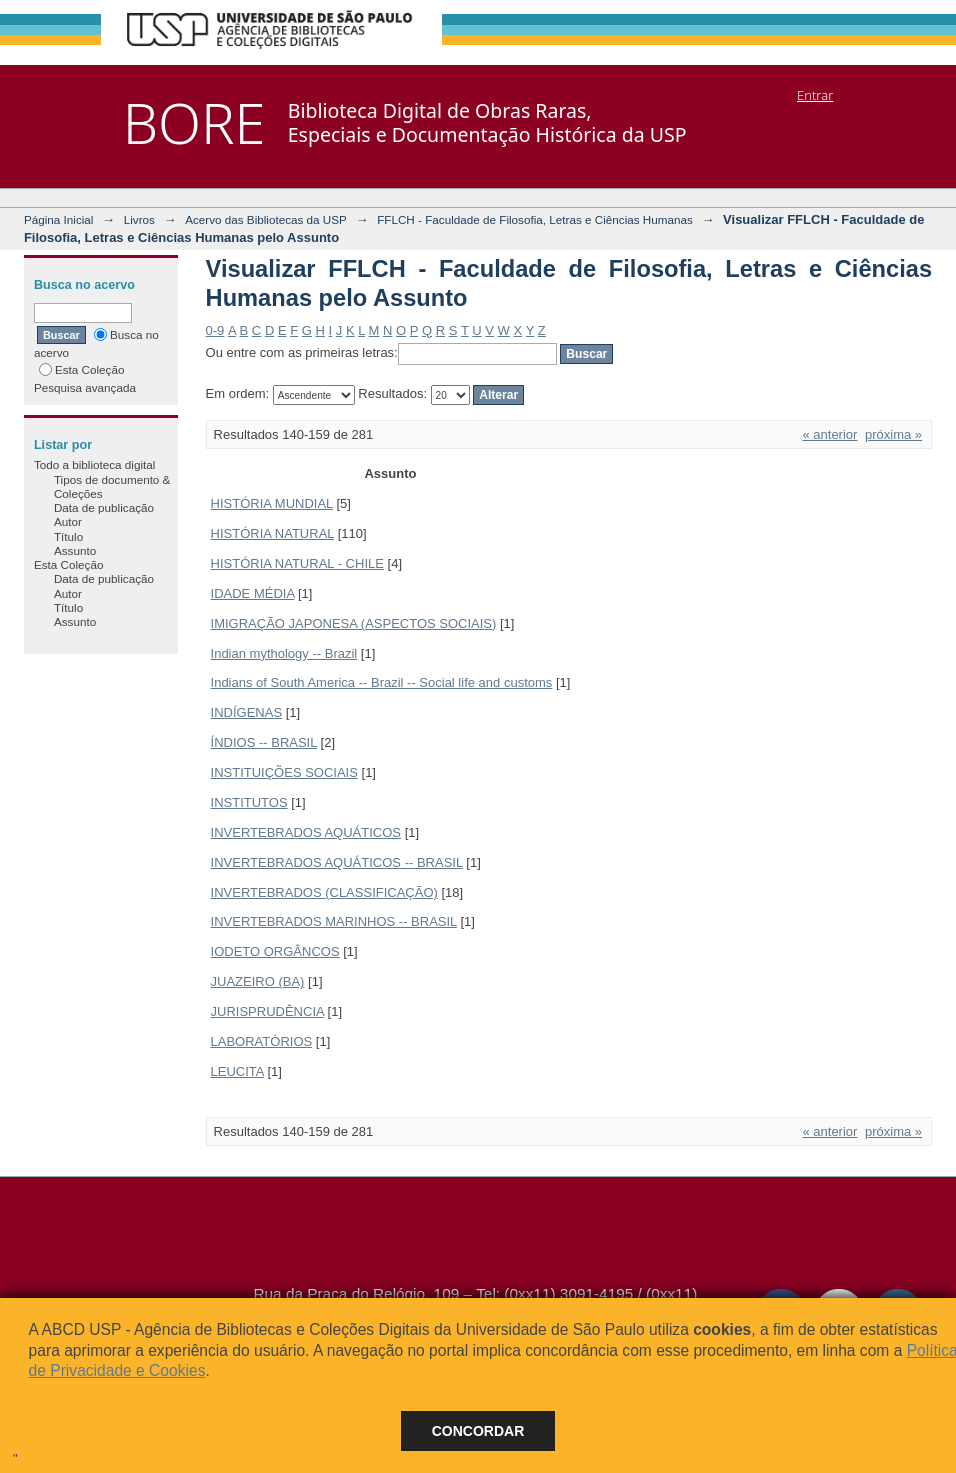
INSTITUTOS (249, 802)
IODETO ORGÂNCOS (275, 951)
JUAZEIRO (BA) (258, 981)
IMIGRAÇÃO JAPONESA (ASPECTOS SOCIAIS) (354, 623)
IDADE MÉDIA (253, 593)
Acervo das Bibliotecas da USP (266, 219)
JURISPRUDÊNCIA (267, 1011)
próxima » (893, 434)
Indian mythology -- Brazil (284, 653)
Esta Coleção (82, 369)
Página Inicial (59, 219)
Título (68, 536)
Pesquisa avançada (85, 387)
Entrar (815, 95)
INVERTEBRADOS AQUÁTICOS (306, 832)
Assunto (75, 550)
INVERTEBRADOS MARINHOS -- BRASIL (334, 921)
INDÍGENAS (247, 712)
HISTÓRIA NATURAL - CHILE (297, 563)
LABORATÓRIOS (262, 1041)
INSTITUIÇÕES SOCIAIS (284, 772)
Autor (68, 521)
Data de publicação (104, 507)
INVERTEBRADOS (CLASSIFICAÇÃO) (324, 892)
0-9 (215, 330)
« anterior (829, 434)
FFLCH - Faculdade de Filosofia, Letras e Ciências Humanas (535, 219)
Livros (139, 219)
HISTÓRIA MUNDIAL (272, 503)
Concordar (478, 1431)
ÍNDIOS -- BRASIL (264, 742)
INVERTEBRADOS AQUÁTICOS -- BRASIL (337, 862)
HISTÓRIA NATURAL (273, 533)
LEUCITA (237, 1071)
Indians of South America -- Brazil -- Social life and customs (382, 682)
